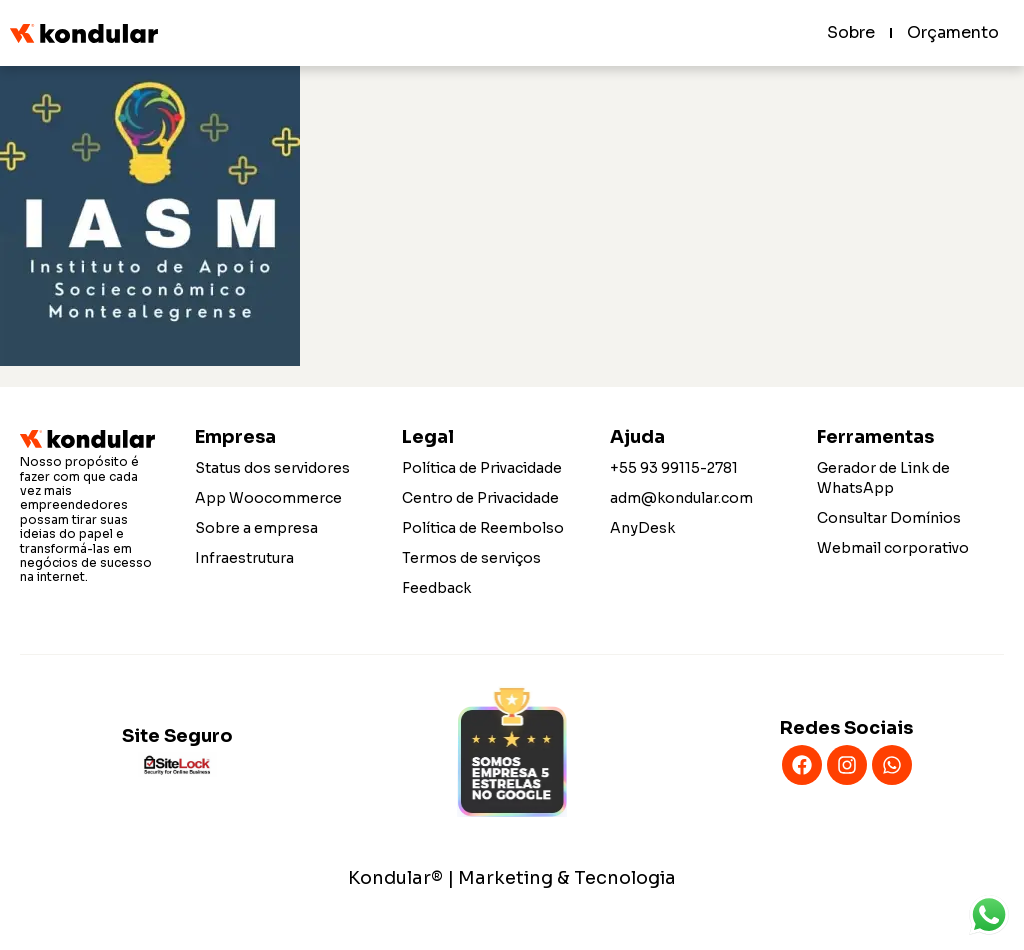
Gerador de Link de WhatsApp (883, 478)
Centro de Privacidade (480, 498)
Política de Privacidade (482, 468)
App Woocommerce (268, 498)
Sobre (851, 32)
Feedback (436, 588)
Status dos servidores (272, 468)
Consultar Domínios (889, 518)
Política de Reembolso (483, 528)
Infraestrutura (244, 558)
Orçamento (953, 32)
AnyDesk (642, 528)
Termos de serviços (471, 558)
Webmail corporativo (893, 548)
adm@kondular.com (681, 498)
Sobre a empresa (256, 528)
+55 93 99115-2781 (674, 468)
